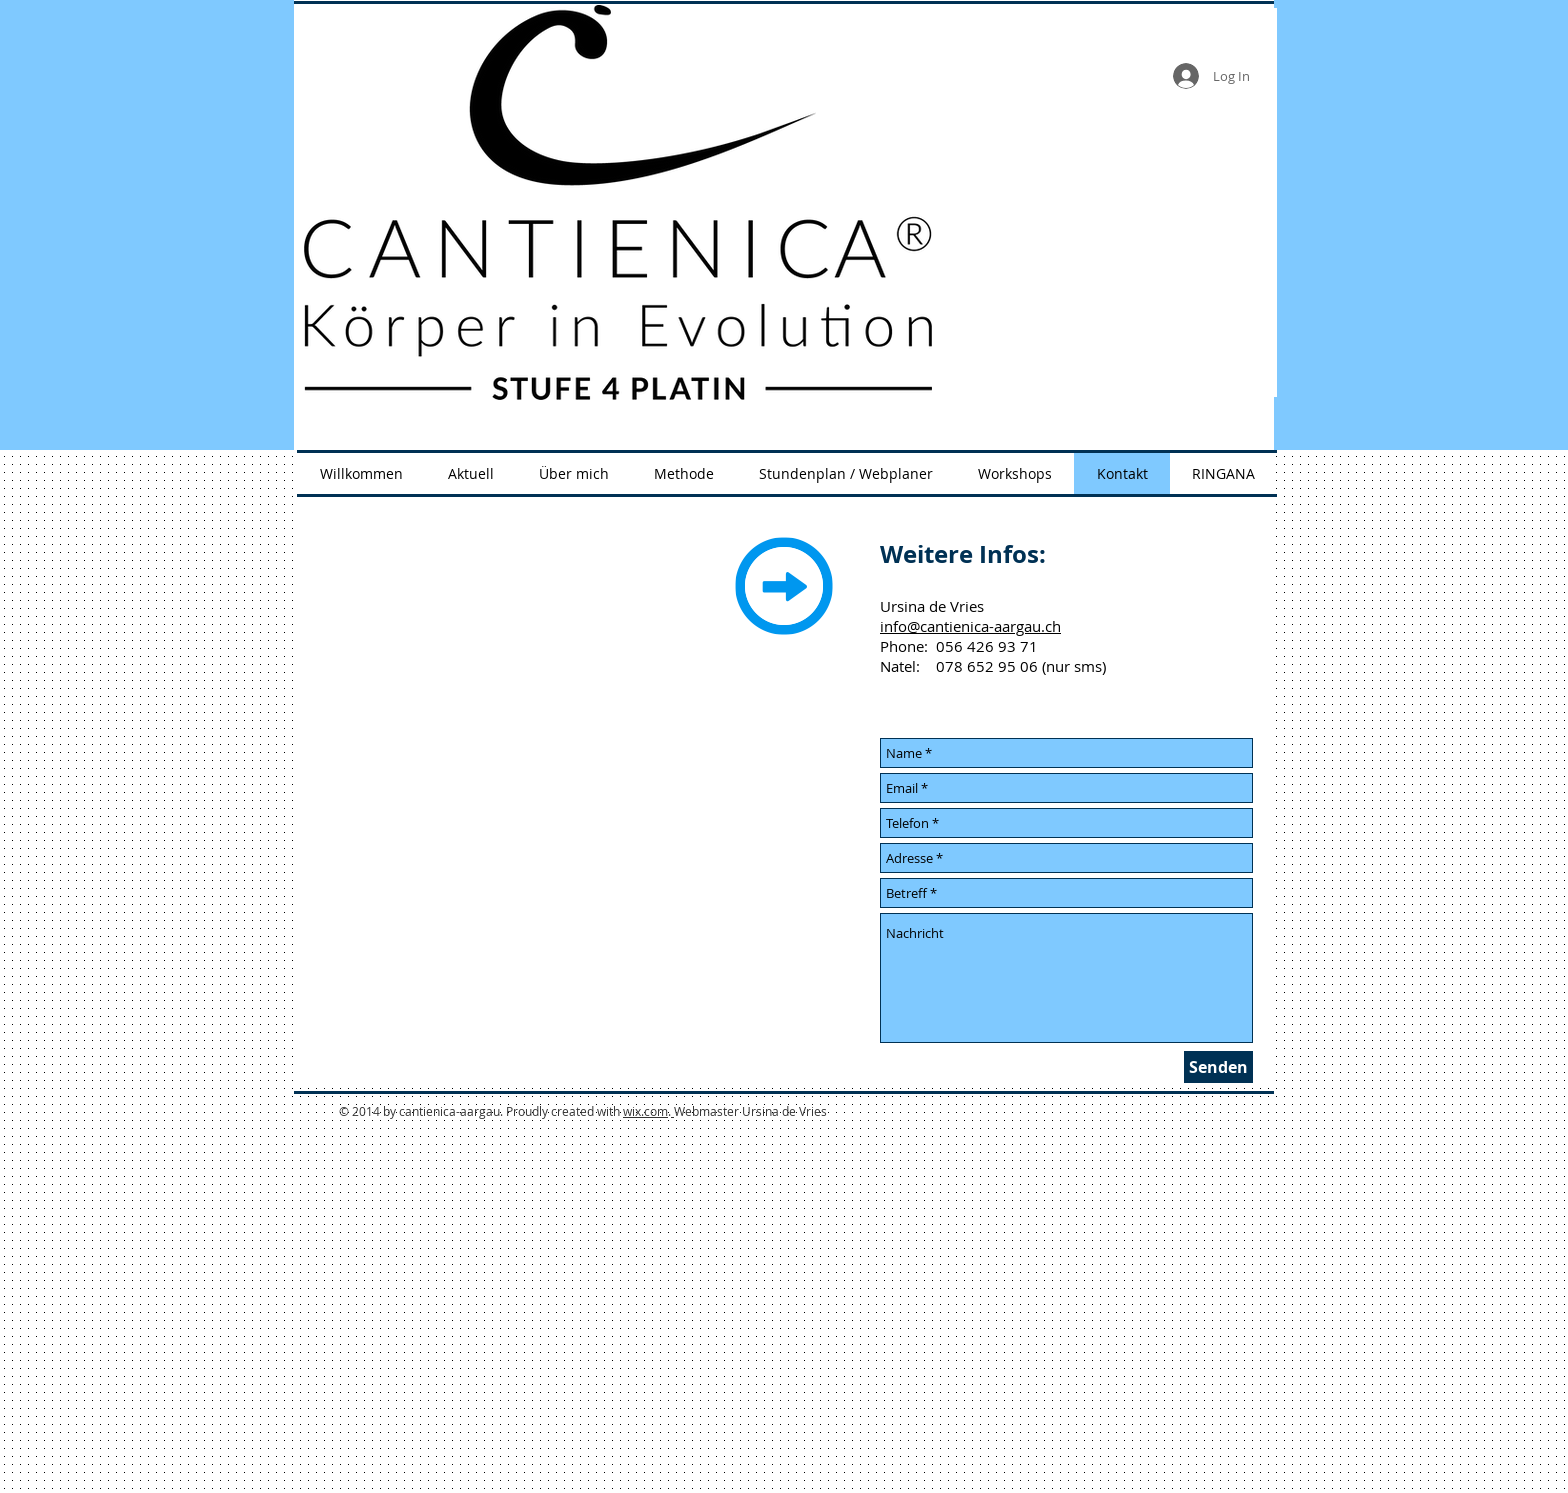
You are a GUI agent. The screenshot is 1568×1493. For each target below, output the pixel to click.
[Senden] (1218, 1067)
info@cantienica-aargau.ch (970, 626)
